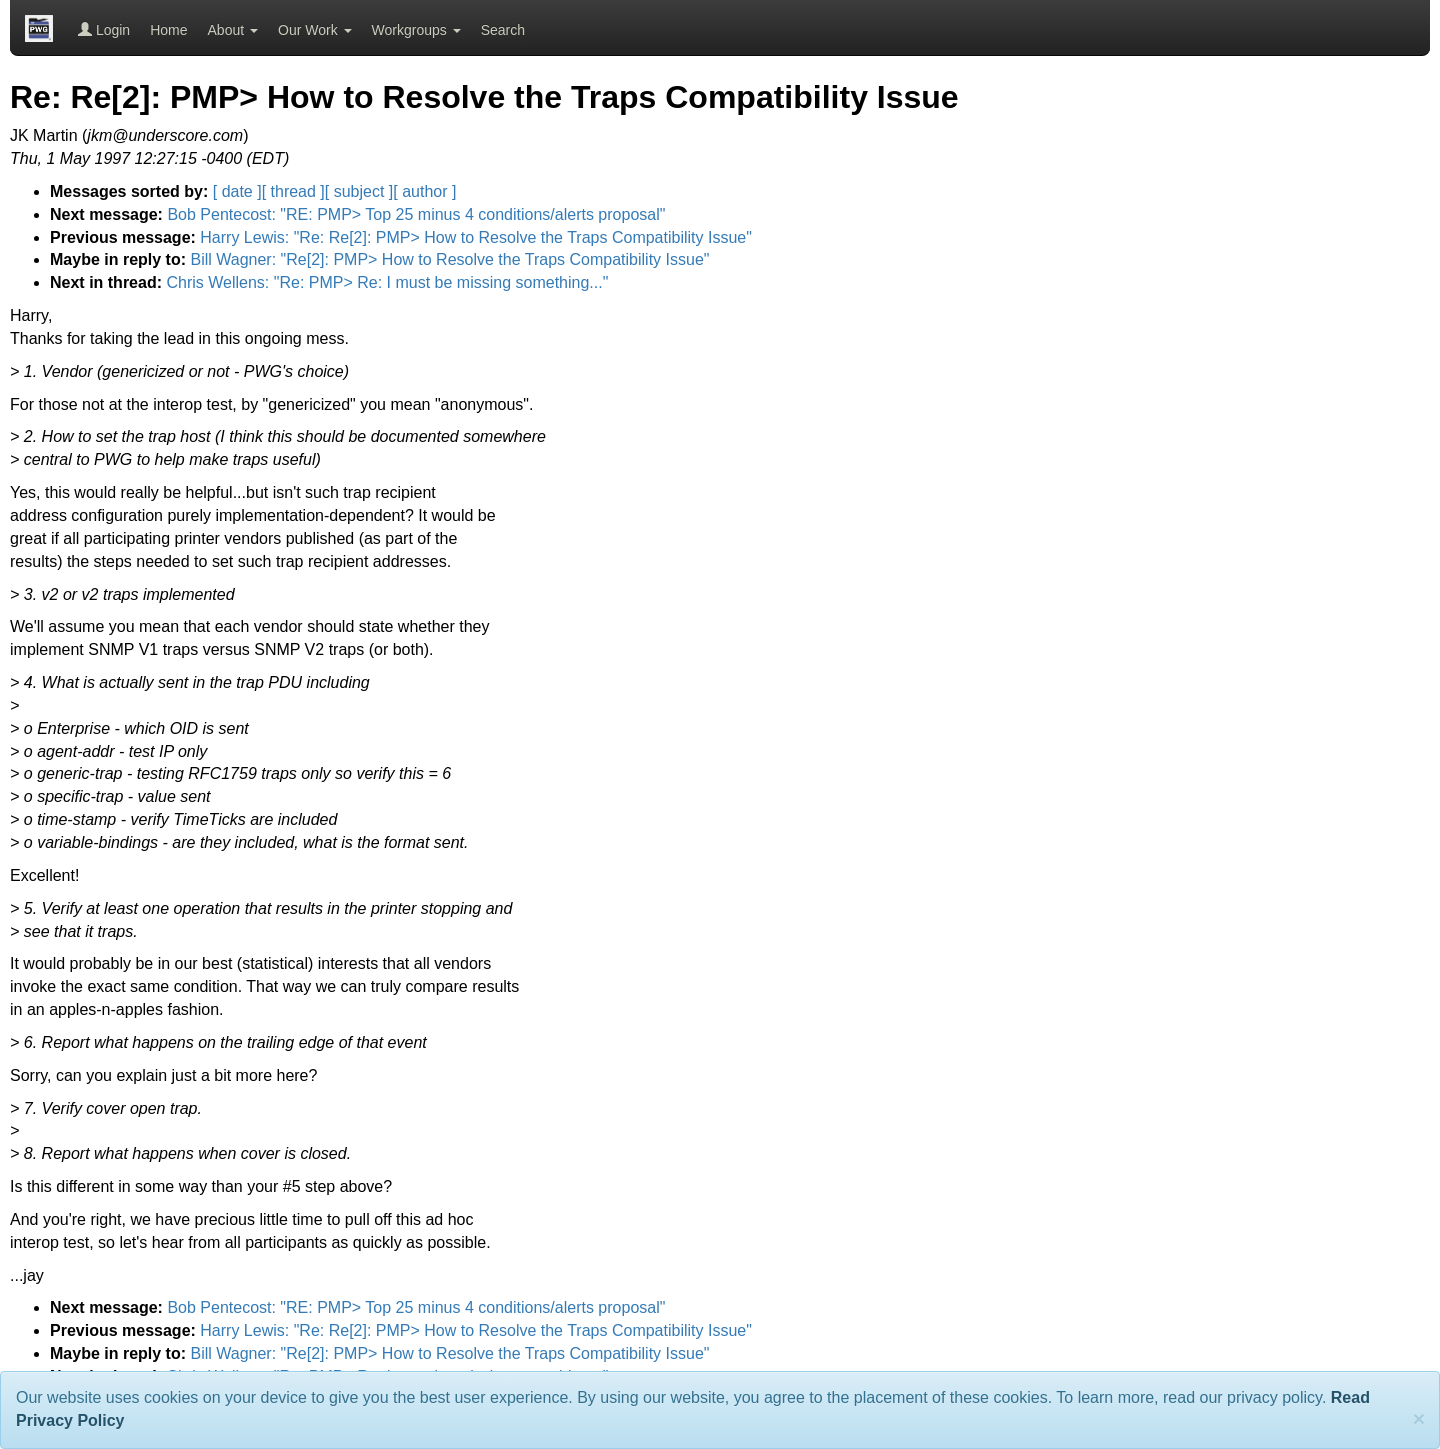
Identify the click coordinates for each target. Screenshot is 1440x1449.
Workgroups (416, 30)
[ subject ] (359, 191)
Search (503, 30)
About (233, 30)
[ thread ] (293, 191)
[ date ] (237, 191)
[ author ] (424, 191)
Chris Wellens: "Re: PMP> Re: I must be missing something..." (387, 282)
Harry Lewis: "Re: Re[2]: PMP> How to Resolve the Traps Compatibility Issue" (476, 237)
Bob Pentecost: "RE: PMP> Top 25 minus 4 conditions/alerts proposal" (416, 214)
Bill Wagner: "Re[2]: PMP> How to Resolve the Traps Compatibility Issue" (449, 259)
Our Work (315, 30)
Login (104, 30)
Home (168, 30)
